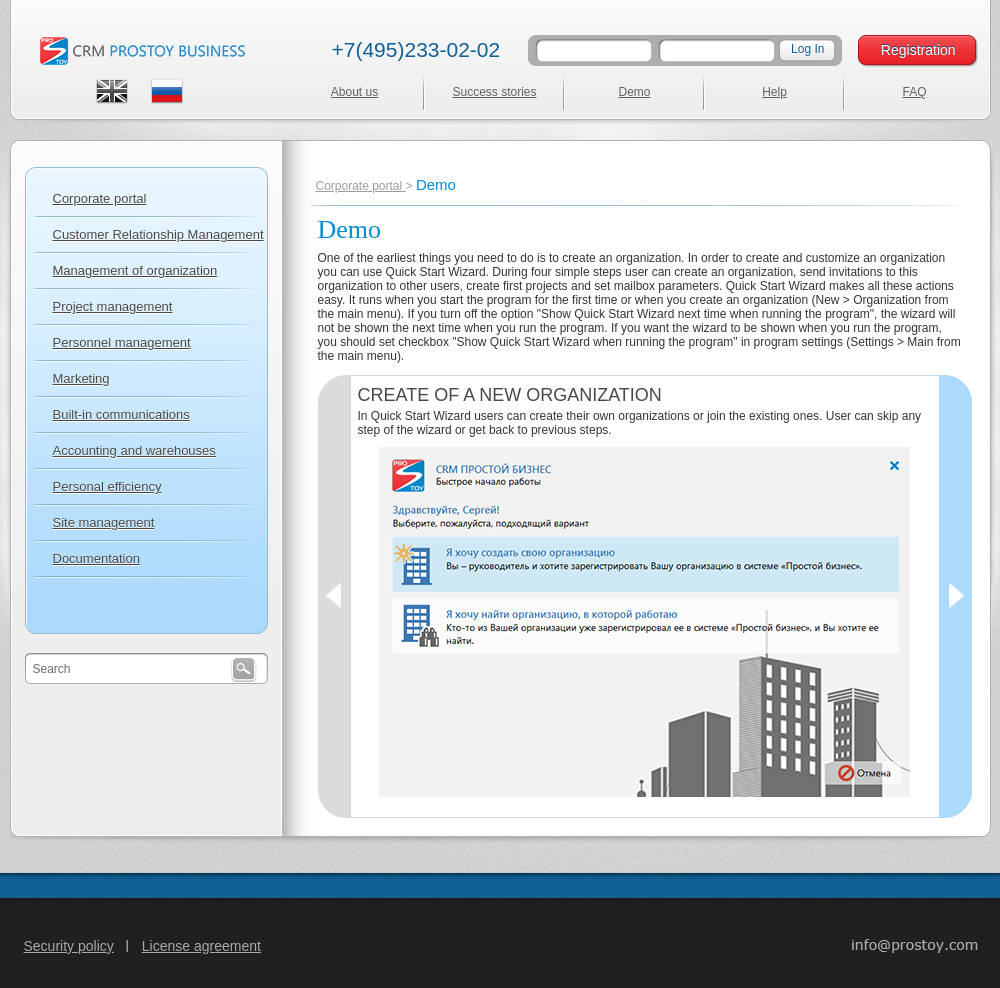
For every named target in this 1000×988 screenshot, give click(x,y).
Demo (634, 92)
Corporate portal (361, 186)
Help (774, 92)
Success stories (494, 92)
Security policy (69, 946)
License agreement (201, 946)
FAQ (914, 92)
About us (354, 92)
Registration (918, 50)
